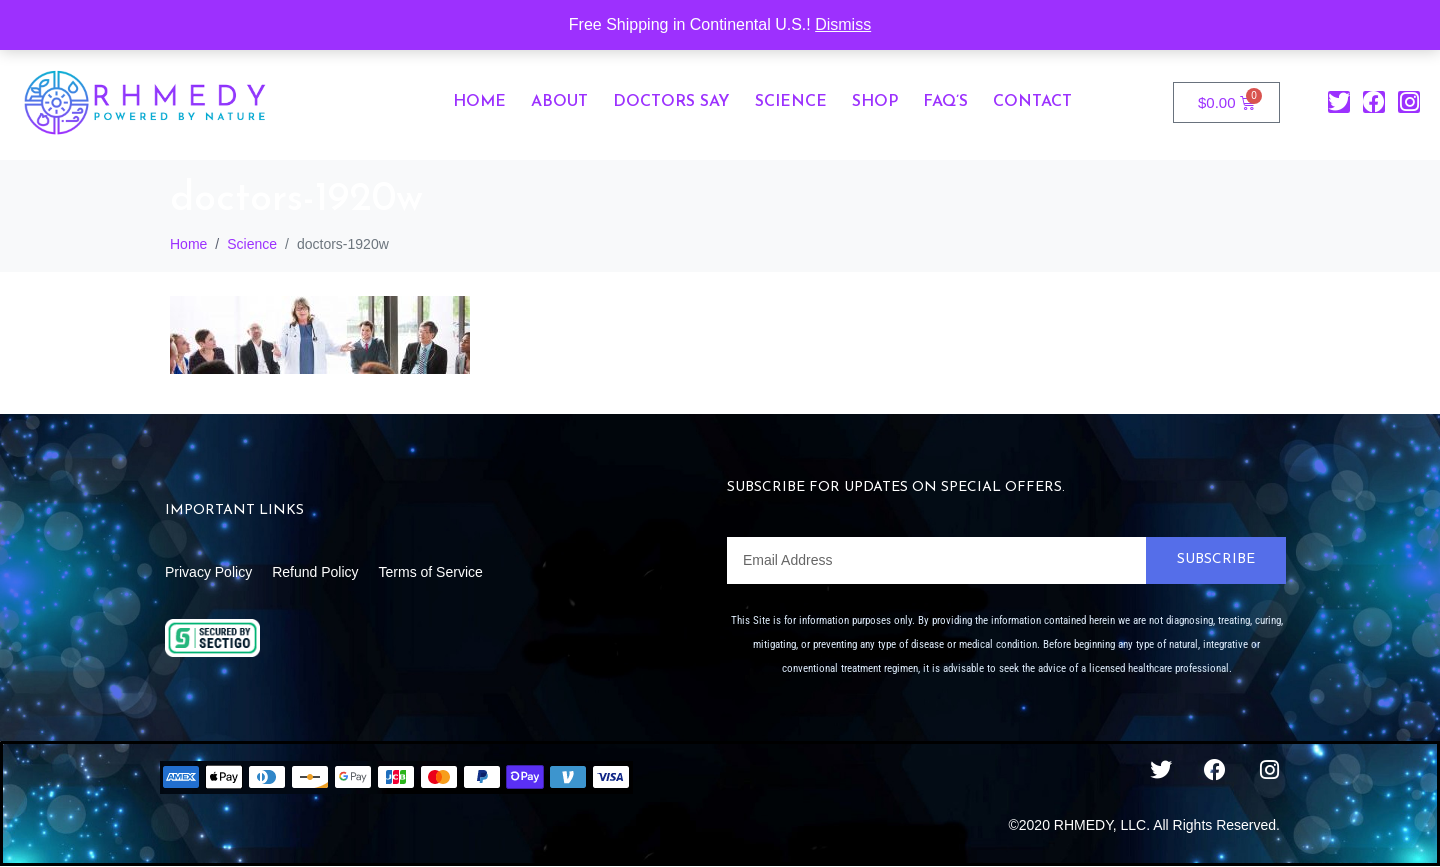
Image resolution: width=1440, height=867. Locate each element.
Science (791, 102)
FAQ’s (945, 102)
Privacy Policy (208, 572)
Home (479, 102)
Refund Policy (315, 572)
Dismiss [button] (843, 24)
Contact (1032, 102)
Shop (875, 102)
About (559, 102)
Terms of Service (431, 572)
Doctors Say (671, 102)
